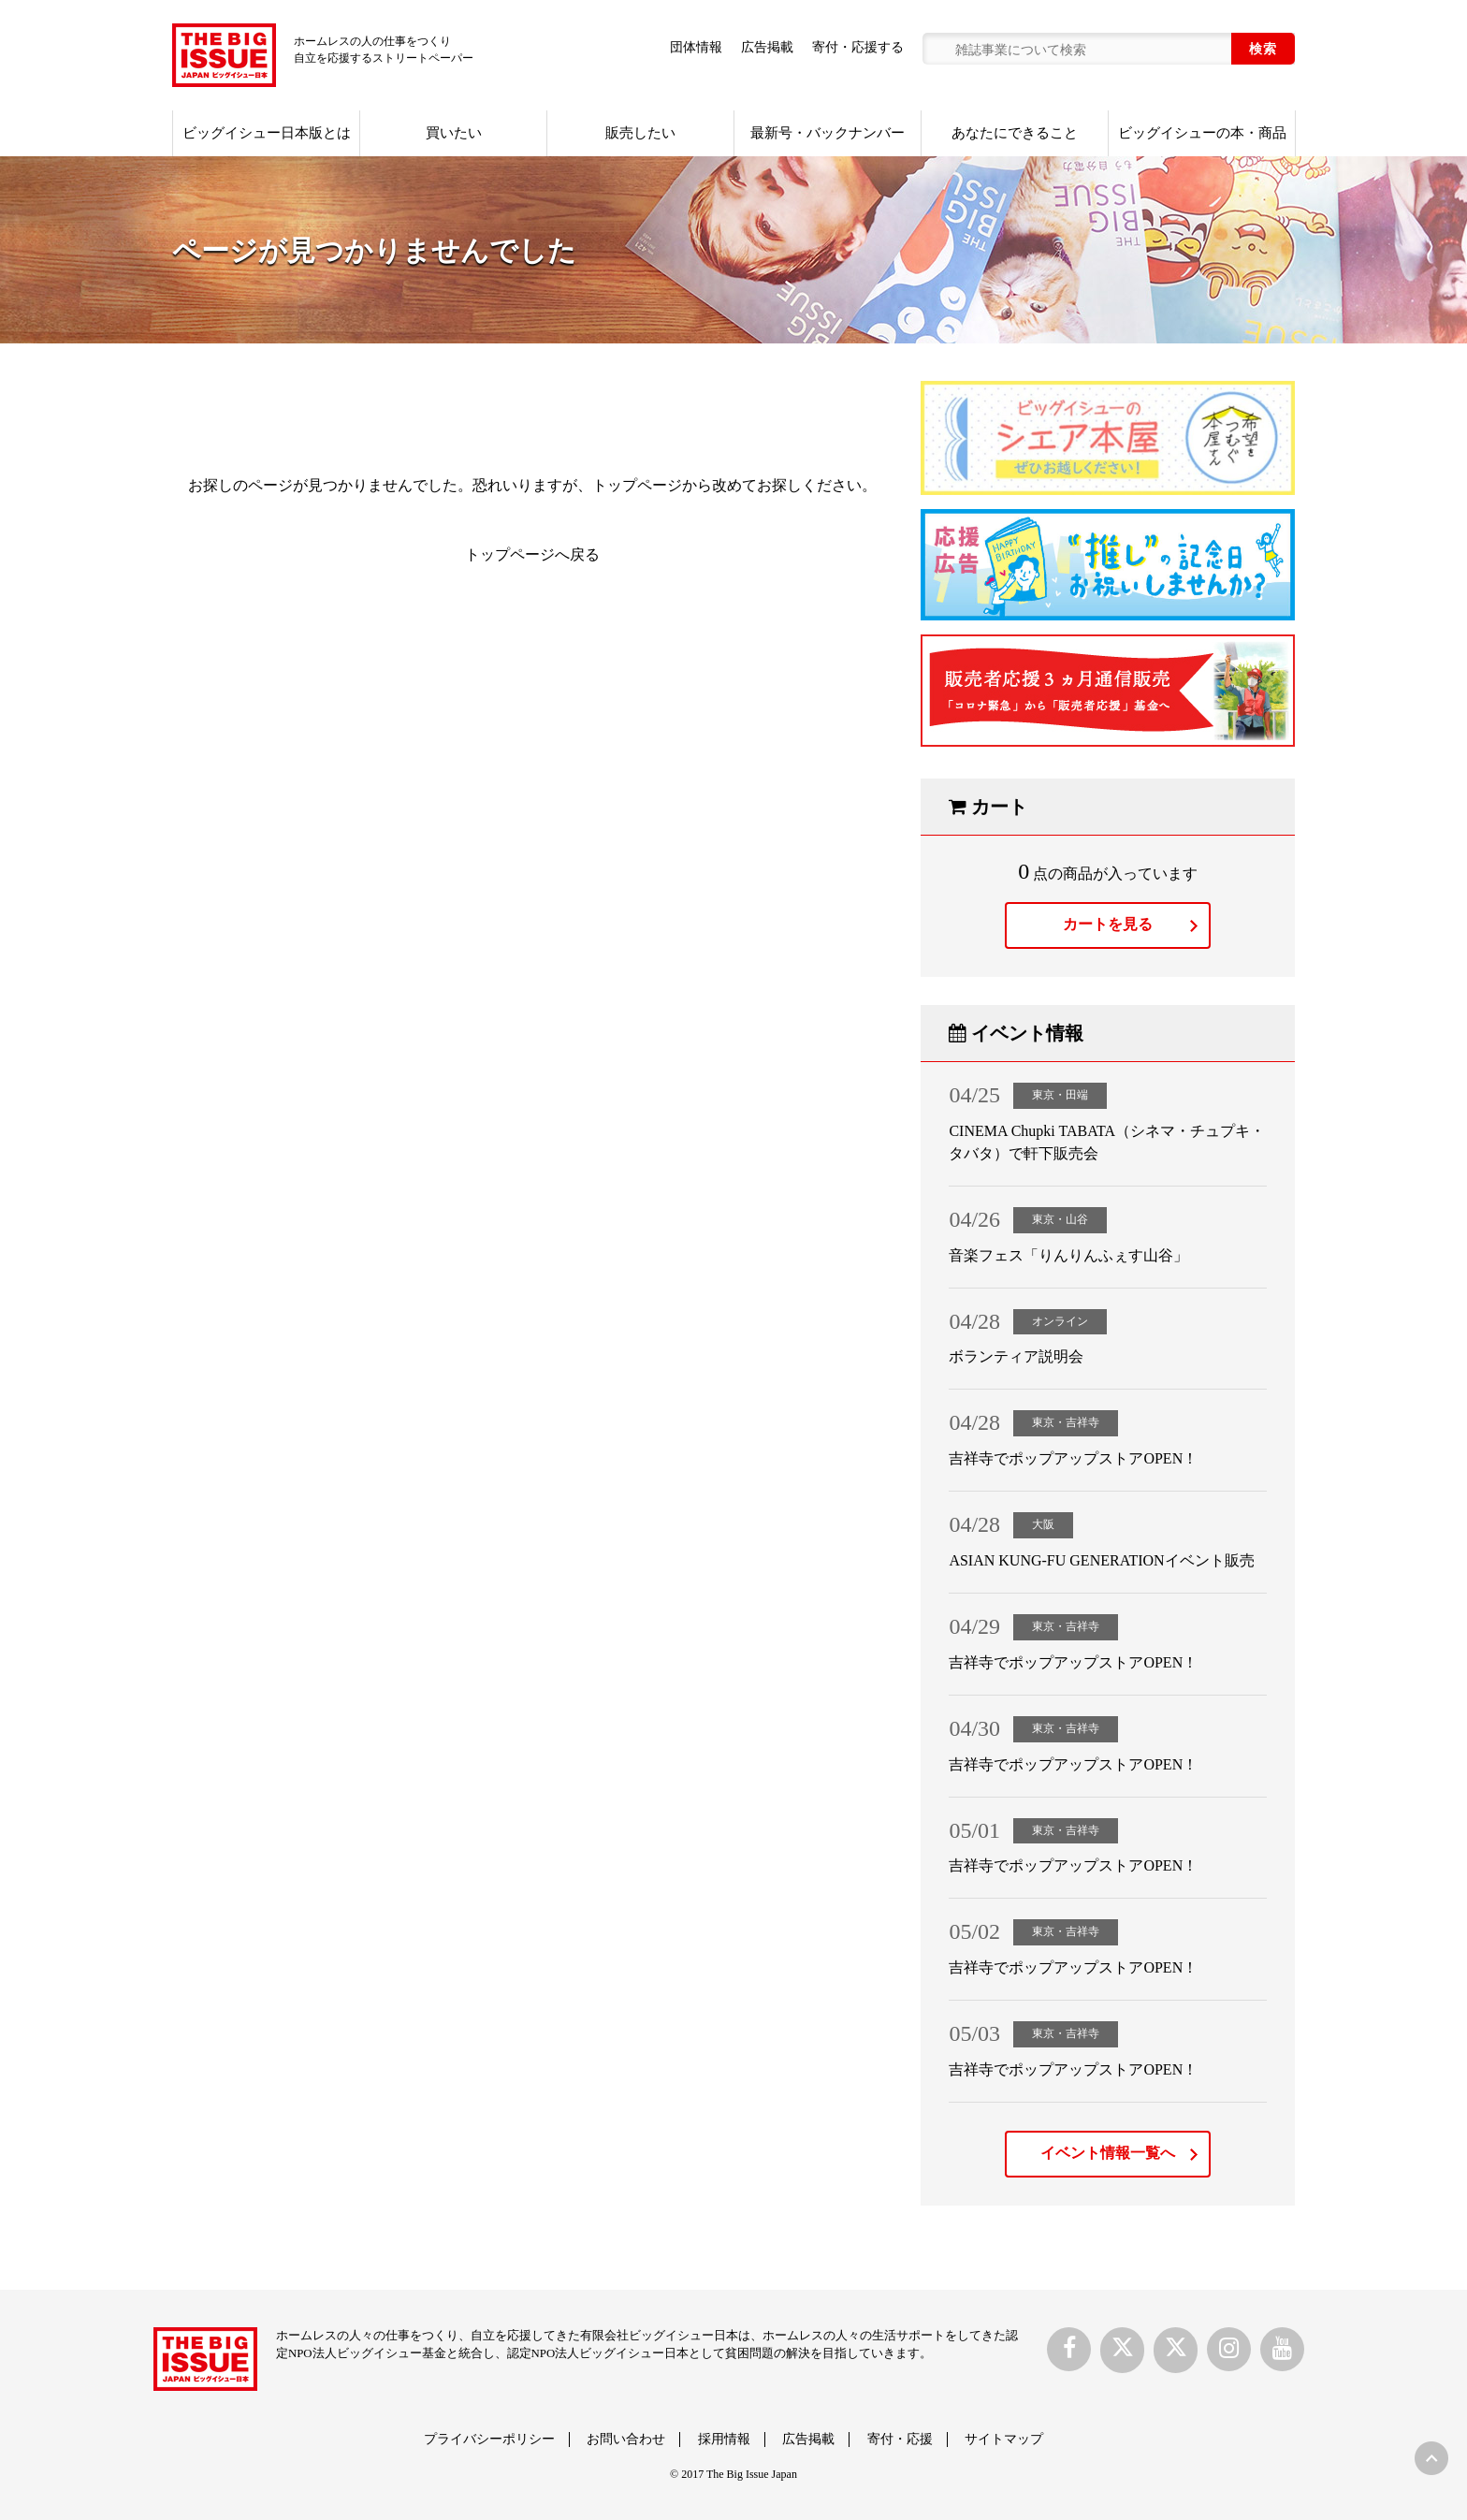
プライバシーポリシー (489, 2439)
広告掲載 (767, 47)
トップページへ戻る (532, 554)
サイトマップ (1004, 2439)
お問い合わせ (626, 2439)
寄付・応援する (858, 47)
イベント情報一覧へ (1107, 2153)
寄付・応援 (900, 2439)
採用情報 (724, 2439)
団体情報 (696, 47)
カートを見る (1108, 924)
